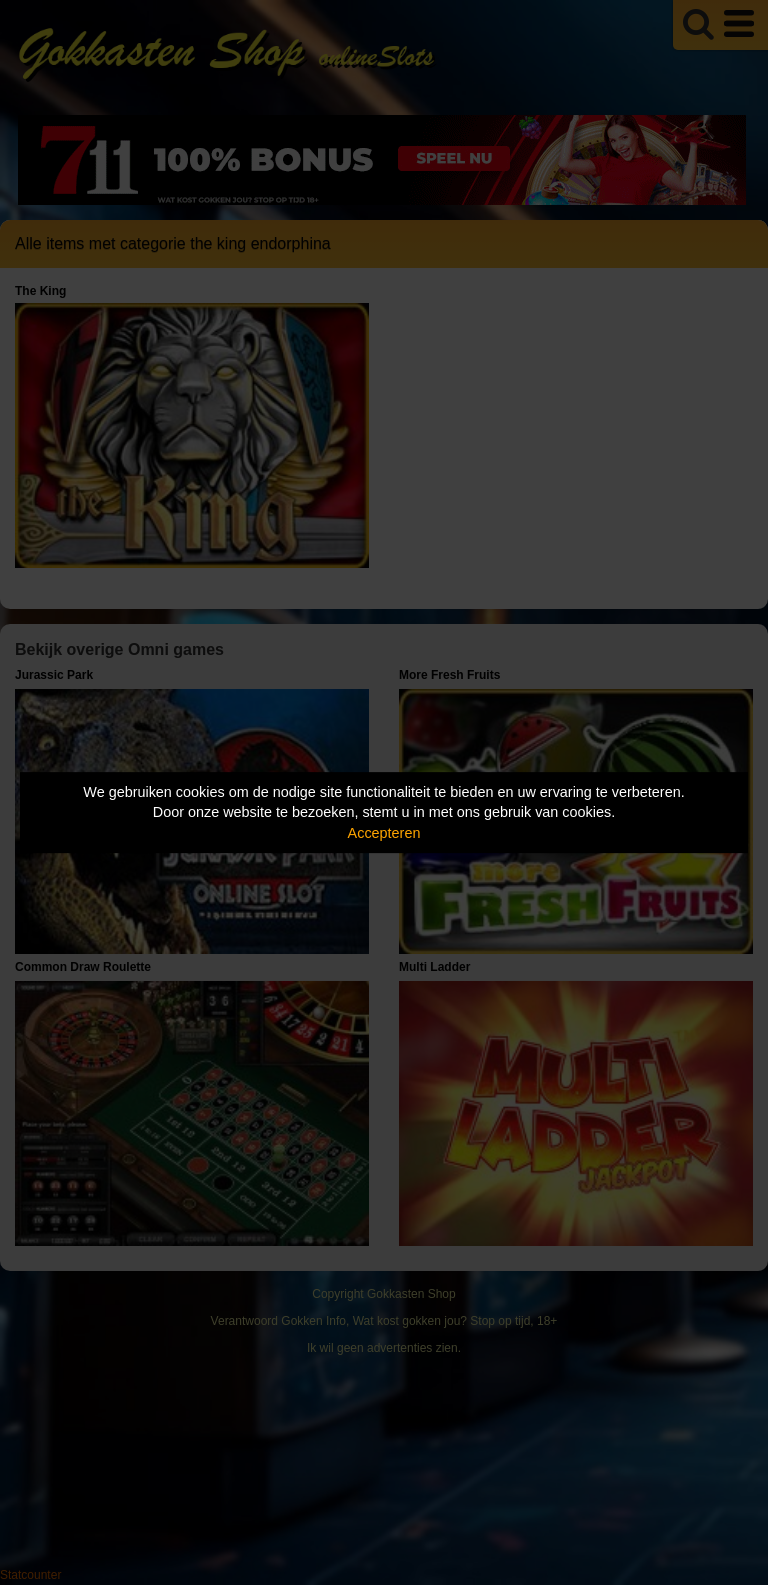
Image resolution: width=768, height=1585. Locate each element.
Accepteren (384, 833)
